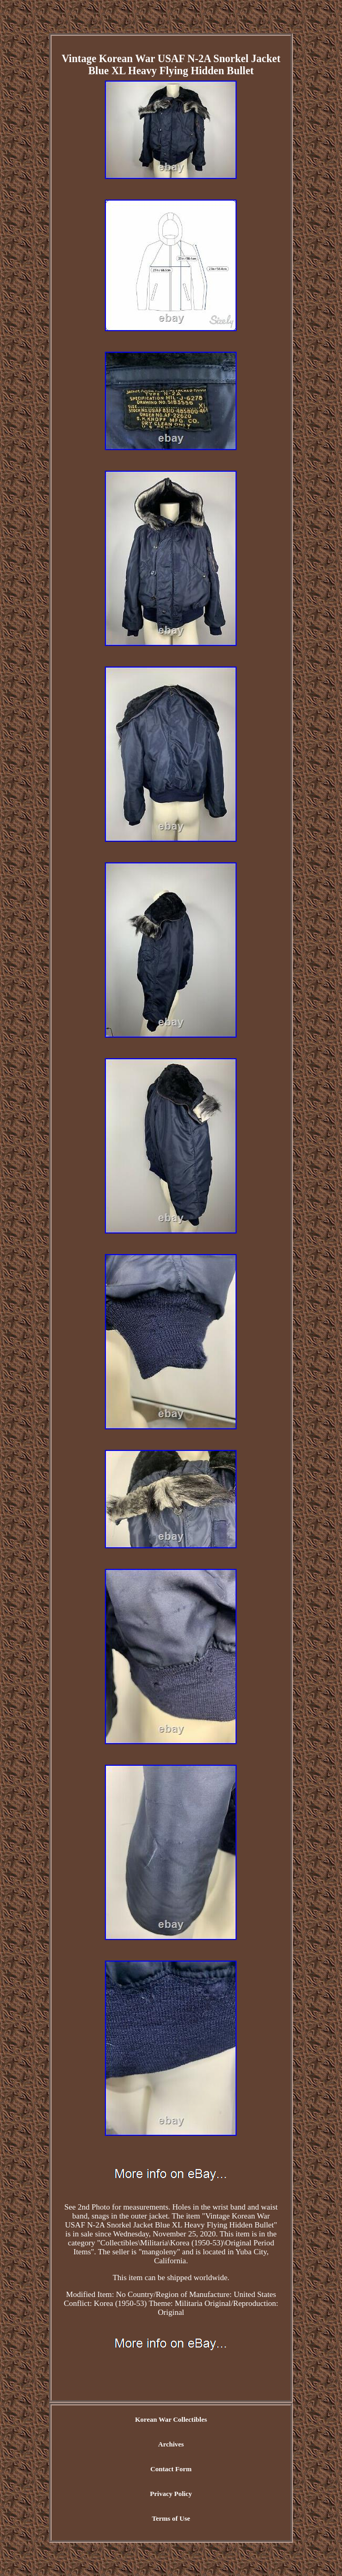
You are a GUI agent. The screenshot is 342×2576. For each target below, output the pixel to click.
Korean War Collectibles (171, 2419)
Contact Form (170, 2469)
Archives (171, 2444)
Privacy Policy (171, 2494)
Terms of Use (171, 2518)
